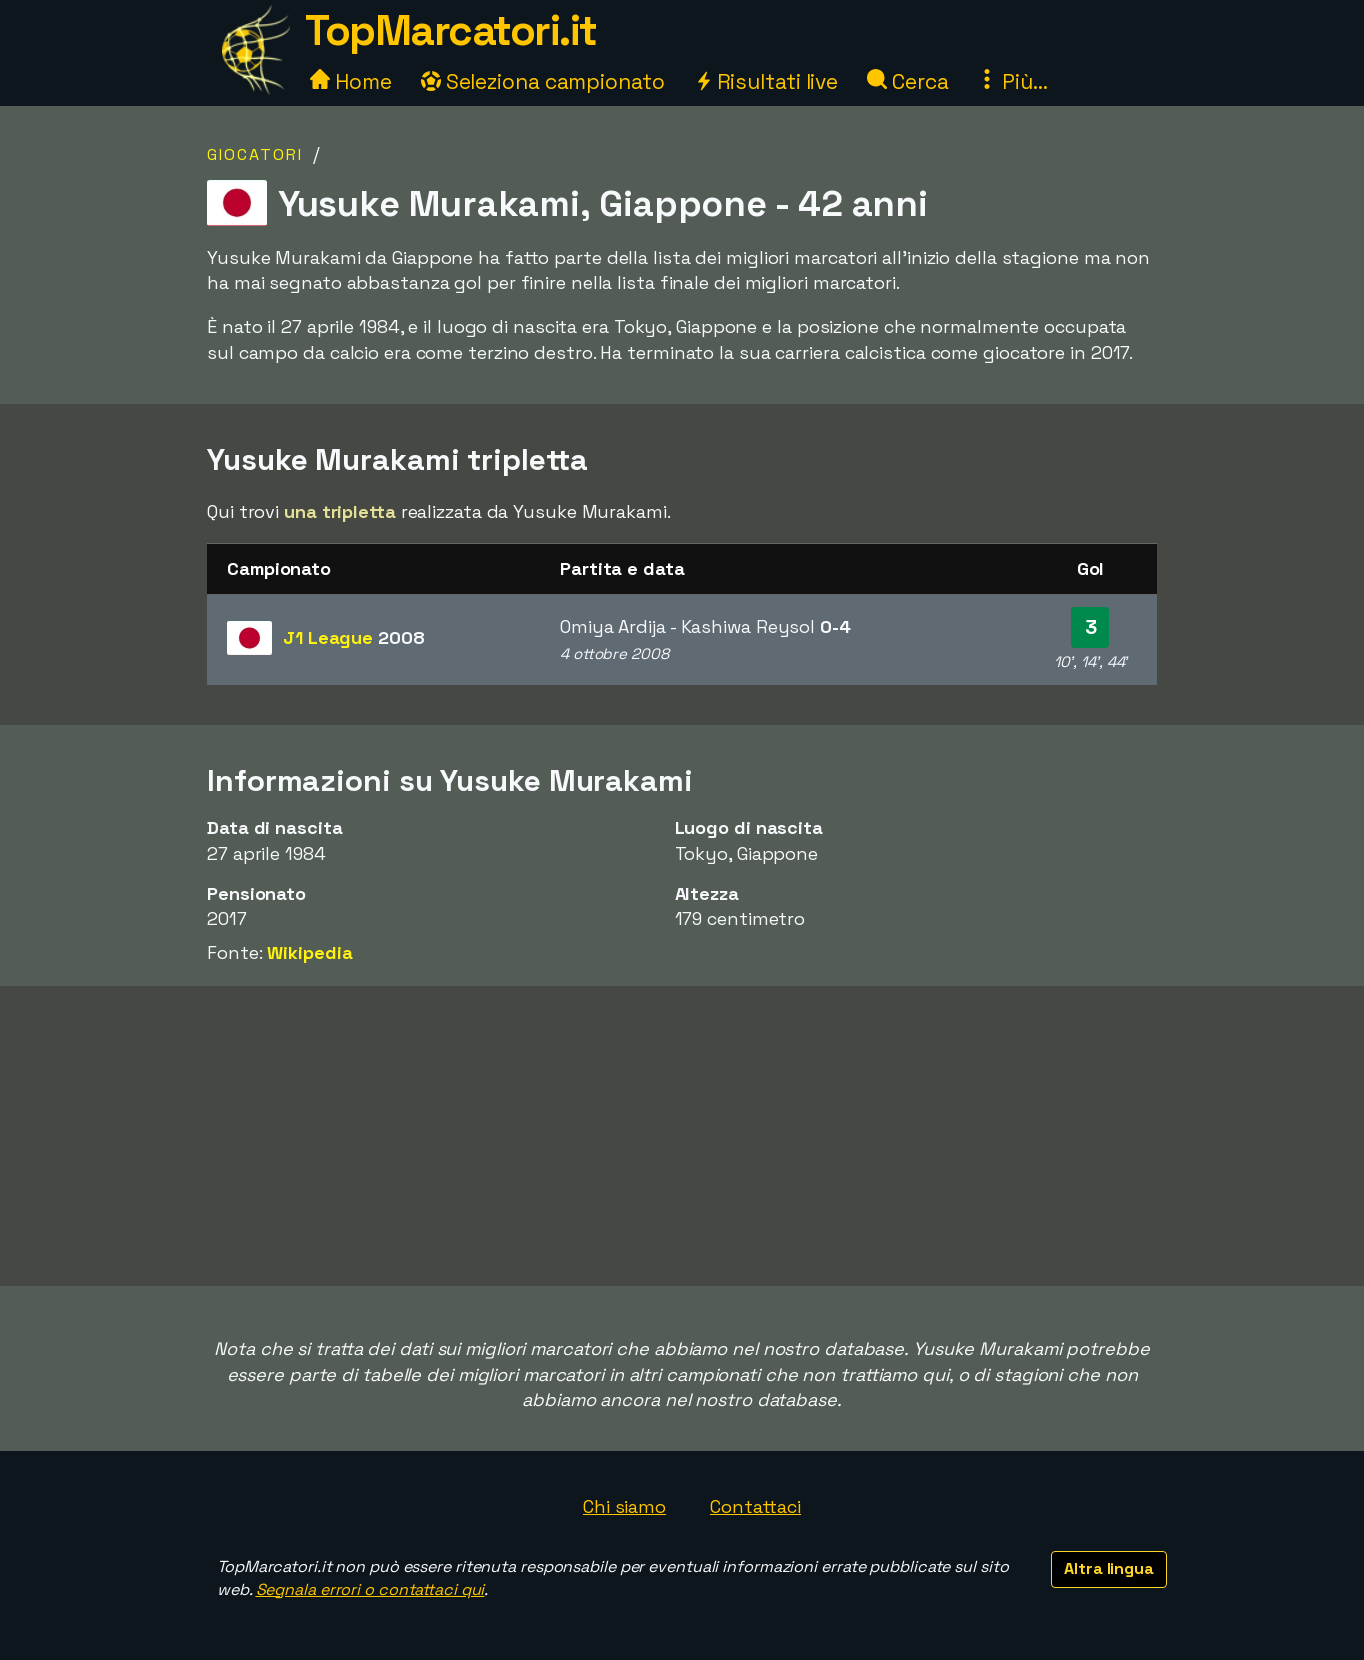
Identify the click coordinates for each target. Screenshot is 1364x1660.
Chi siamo (624, 1506)
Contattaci (755, 1506)
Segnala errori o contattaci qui (370, 1589)
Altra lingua (1109, 1568)
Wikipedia (309, 952)
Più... (1012, 81)
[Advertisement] (682, 1136)
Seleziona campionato (543, 81)
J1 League (354, 637)
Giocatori (255, 154)
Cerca (907, 81)
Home (351, 81)
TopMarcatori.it (451, 30)
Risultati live (766, 81)
